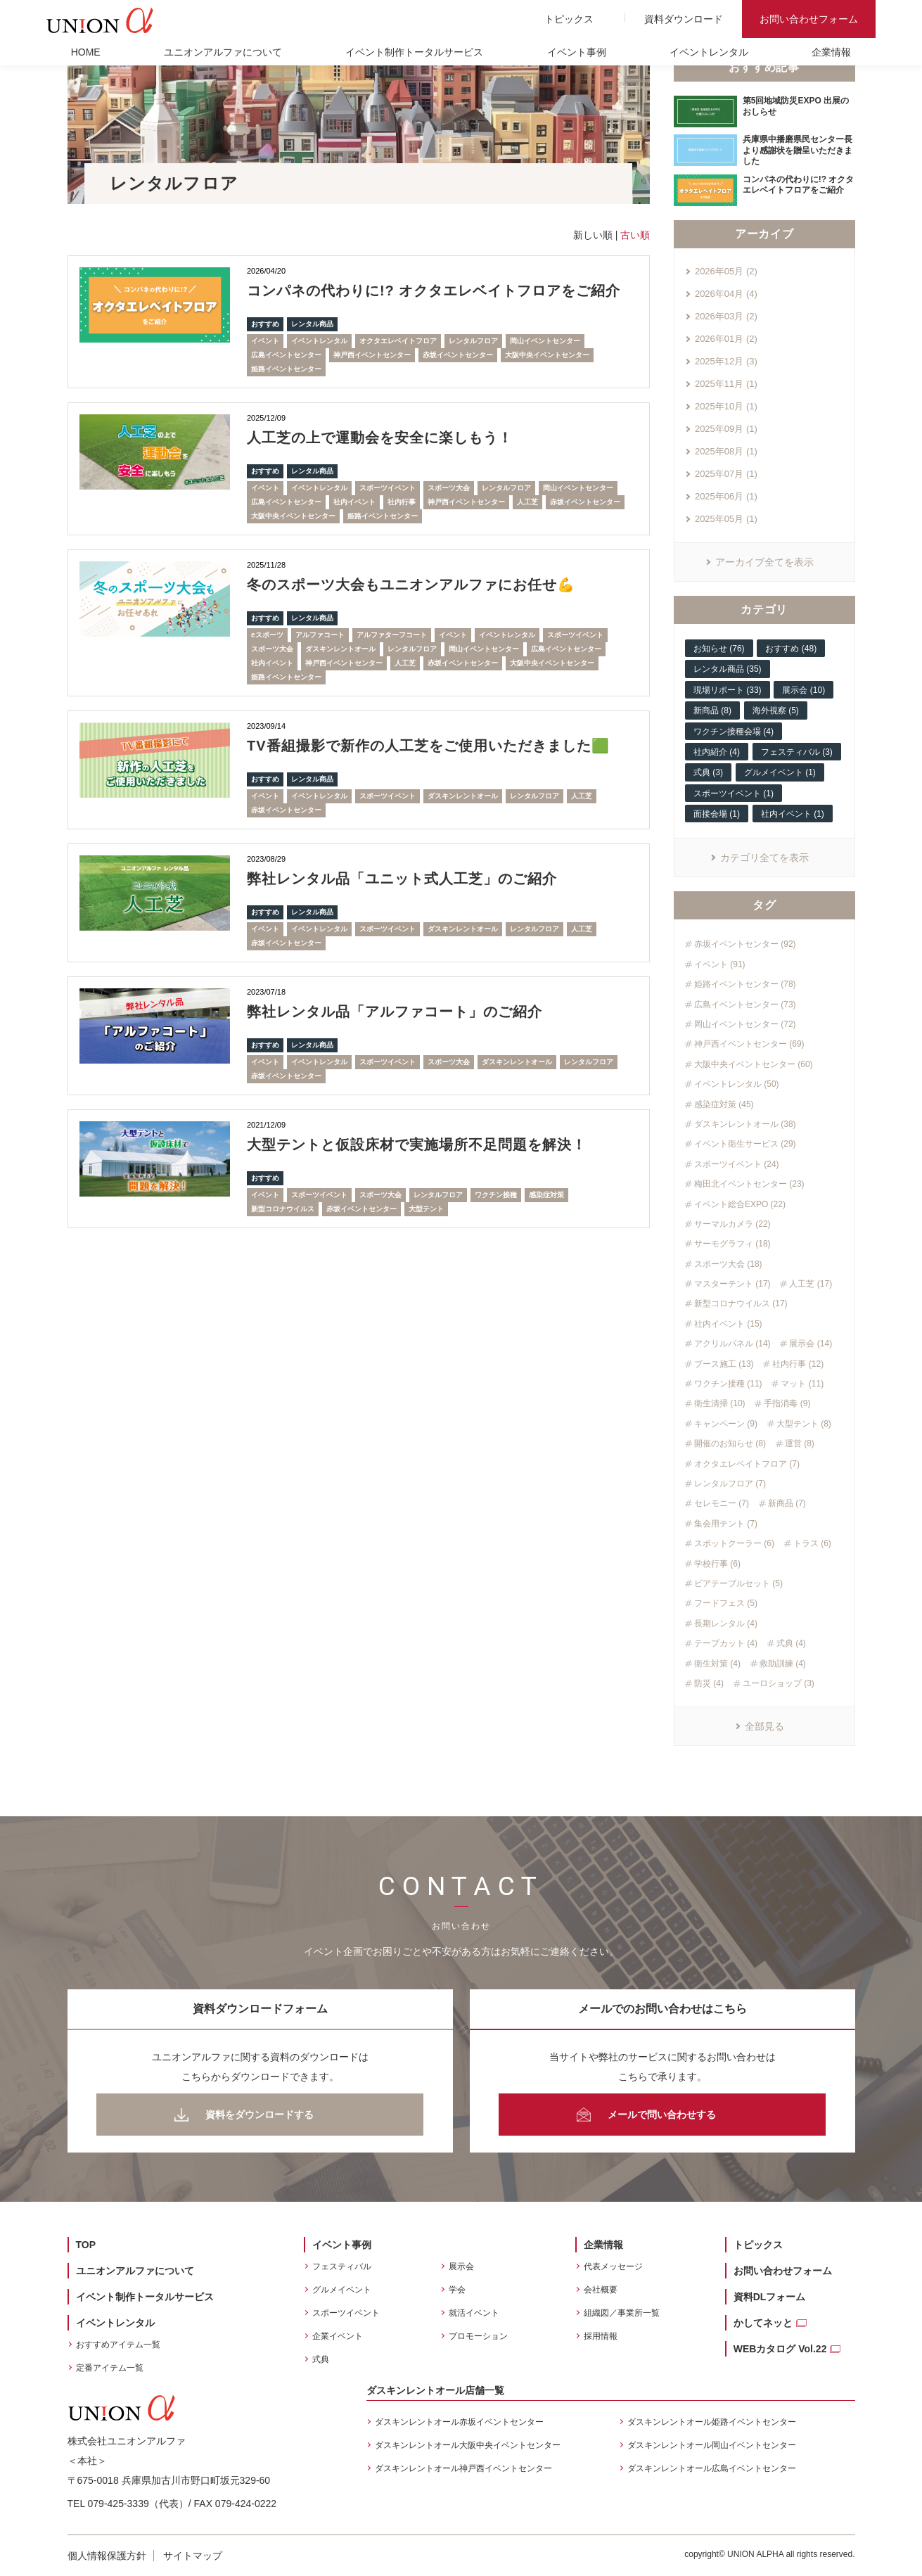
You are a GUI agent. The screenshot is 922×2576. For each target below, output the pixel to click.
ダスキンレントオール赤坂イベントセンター (459, 2422)
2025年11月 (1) (726, 383)
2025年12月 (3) (726, 361)
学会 (457, 2290)
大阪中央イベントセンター (547, 355)
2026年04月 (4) (726, 293)
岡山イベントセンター (545, 341)
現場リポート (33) (727, 690)
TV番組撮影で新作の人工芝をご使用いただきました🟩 (428, 745)
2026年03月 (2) (726, 316)
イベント (265, 341)
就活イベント (474, 2313)
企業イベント (337, 2336)
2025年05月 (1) (726, 519)
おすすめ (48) (791, 648)
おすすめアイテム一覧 (118, 2344)
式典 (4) (791, 1643)
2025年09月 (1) (726, 428)
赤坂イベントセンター (458, 355)
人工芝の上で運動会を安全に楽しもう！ (380, 437)
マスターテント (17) (732, 1284)
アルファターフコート (392, 635)
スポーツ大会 (449, 488)
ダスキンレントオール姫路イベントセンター (711, 2422)
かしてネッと (763, 2322)
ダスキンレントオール (340, 649)
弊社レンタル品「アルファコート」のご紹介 (394, 1011)
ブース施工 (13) (724, 1364)
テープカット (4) (725, 1643)
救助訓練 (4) (783, 1664)
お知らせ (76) (719, 648)
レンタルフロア (473, 341)
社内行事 (402, 502)
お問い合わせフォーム (809, 19)
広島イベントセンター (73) (745, 1004)
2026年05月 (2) (726, 271)
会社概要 (600, 2290)
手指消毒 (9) (787, 1403)
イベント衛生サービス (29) (745, 1144)
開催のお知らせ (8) (730, 1443)
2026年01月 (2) (726, 338)
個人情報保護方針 (107, 2555)
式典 (320, 2359)
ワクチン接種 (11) (728, 1384)
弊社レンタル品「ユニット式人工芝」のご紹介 (402, 878)
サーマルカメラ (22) (732, 1224)
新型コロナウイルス (282, 1209)
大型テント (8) (803, 1424)
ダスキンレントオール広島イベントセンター (711, 2468)
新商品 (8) (712, 710)
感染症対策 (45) (724, 1104)
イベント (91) (719, 964)
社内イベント (354, 502)
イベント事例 (576, 52)
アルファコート (320, 635)
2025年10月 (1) (726, 406)
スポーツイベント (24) (736, 1164)
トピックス (569, 19)
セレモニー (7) (721, 1503)
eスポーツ (267, 635)
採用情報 (600, 2336)
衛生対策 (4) (717, 1664)
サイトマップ (192, 2555)
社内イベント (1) (792, 814)
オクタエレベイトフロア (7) (747, 1464)
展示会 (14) (810, 1343)
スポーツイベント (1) (733, 793)
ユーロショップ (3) (778, 1683)
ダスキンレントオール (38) (745, 1124)
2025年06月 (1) (726, 496)
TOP (86, 2244)
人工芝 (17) (810, 1284)
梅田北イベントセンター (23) (749, 1184)
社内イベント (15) (728, 1324)
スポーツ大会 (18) (728, 1264)
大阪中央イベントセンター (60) (753, 1064)
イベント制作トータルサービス (414, 52)
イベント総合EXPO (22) (740, 1204)
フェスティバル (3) (797, 752)
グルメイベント (341, 2290)
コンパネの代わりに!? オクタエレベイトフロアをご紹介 (433, 290)
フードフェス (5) (725, 1603)
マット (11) (802, 1384)
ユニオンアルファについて (223, 52)
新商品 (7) (787, 1503)
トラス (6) (812, 1543)
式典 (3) (708, 772)
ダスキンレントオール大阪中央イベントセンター (468, 2445)
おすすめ (265, 324)
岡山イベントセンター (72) (745, 1024)
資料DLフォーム (770, 2296)
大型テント (426, 1209)
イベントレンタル (709, 52)
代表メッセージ (613, 2266)
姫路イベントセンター (286, 369)
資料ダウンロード (683, 19)
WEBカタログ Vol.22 (780, 2348)
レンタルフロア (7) (730, 1483)
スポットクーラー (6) (734, 1543)
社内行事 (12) (798, 1364)
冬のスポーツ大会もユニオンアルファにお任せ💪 (411, 584)
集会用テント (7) (725, 1524)
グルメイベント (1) (780, 772)
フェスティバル (341, 2266)
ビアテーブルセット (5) (738, 1583)
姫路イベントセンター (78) (745, 984)
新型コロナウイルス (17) (741, 1303)
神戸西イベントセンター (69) (749, 1044)
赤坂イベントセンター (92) (745, 944)
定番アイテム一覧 (109, 2368)
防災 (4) (709, 1683)
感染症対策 (546, 1195)
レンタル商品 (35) (727, 669)
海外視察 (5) (776, 710)
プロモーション (478, 2336)
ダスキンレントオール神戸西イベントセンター (463, 2468)
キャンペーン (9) (725, 1424)
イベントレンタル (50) (736, 1084)
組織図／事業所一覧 (622, 2313)
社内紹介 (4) (716, 752)
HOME (86, 52)
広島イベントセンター (286, 355)
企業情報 (831, 52)
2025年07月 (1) (726, 473)
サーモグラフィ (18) (732, 1244)
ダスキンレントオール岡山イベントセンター (711, 2445)
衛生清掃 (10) (719, 1403)
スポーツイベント (387, 488)
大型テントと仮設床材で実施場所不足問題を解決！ (417, 1144)
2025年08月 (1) (726, 451)
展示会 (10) (803, 690)
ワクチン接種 (496, 1195)
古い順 (635, 235)
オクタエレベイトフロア (398, 341)
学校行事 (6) (717, 1564)
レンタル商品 (312, 324)
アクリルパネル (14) (732, 1343)
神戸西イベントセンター (372, 355)
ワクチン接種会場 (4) (733, 732)
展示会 (461, 2266)
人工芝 (527, 502)
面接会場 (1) (716, 814)
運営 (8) (799, 1443)
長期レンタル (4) (725, 1623)
